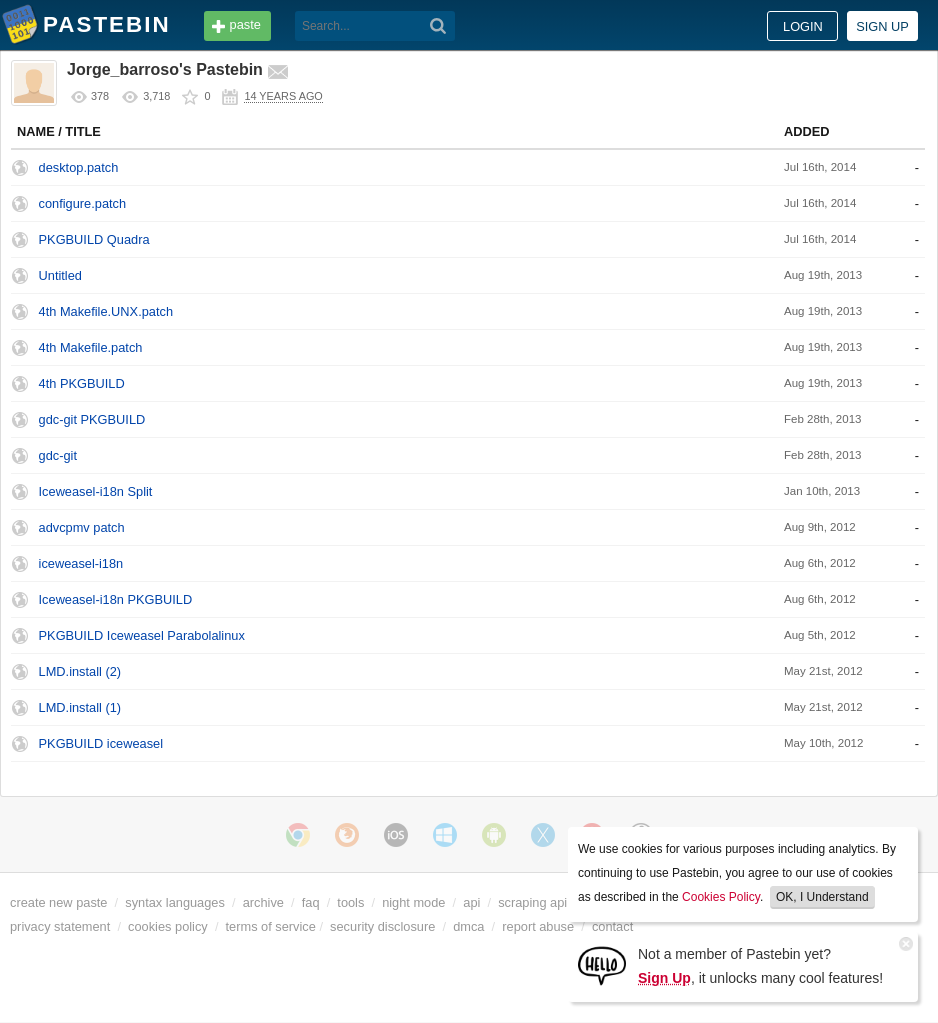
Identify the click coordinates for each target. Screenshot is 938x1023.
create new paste (58, 902)
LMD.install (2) (80, 671)
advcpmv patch (82, 527)
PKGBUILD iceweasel (101, 743)
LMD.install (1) (80, 707)
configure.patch (83, 203)
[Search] (438, 26)
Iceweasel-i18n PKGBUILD (116, 599)
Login (803, 26)
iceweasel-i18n (81, 563)
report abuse (538, 926)
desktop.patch (79, 167)
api (471, 902)
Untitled (60, 275)
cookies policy (168, 926)
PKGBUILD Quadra (94, 239)
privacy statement (60, 926)
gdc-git (58, 455)
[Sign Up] (602, 964)
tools (350, 902)
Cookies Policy (721, 897)
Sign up (882, 26)
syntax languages (175, 902)
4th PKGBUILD (82, 383)
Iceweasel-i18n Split (96, 491)
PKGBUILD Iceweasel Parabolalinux (142, 635)
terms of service (271, 926)
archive (263, 902)
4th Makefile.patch (91, 347)
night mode (413, 902)
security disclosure (382, 926)
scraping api (532, 902)
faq (311, 902)
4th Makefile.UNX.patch (106, 311)
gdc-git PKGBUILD (92, 419)
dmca (468, 926)
